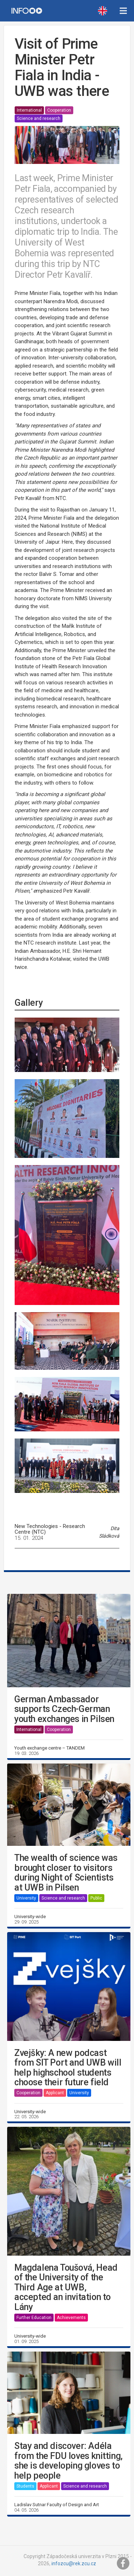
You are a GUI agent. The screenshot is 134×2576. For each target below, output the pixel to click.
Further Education (33, 2317)
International (29, 110)
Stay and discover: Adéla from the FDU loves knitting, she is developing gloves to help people (68, 2460)
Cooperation (59, 110)
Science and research (38, 118)
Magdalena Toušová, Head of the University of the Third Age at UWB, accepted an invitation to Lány (66, 2287)
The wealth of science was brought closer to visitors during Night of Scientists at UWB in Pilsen (66, 1872)
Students (25, 2486)
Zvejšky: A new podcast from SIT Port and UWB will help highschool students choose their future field (67, 2067)
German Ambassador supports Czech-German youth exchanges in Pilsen (64, 1709)
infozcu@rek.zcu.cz (73, 2563)
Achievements (71, 2317)
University (26, 1898)
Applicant (55, 2092)
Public (96, 1898)
